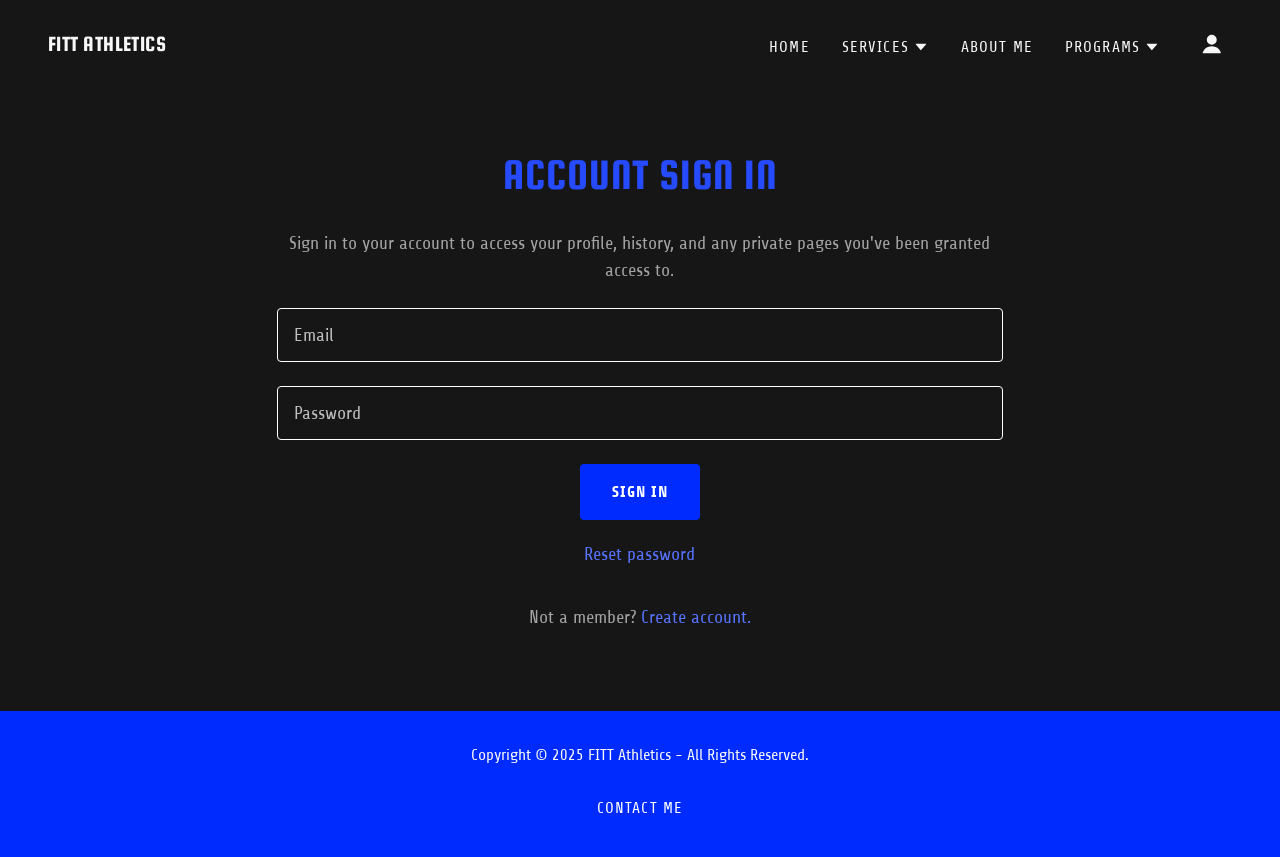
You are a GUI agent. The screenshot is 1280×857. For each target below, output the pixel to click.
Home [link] (789, 47)
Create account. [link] (696, 617)
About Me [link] (997, 47)
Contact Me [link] (640, 808)
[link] (107, 45)
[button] (885, 47)
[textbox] (639, 335)
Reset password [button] (639, 554)
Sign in (640, 491)
